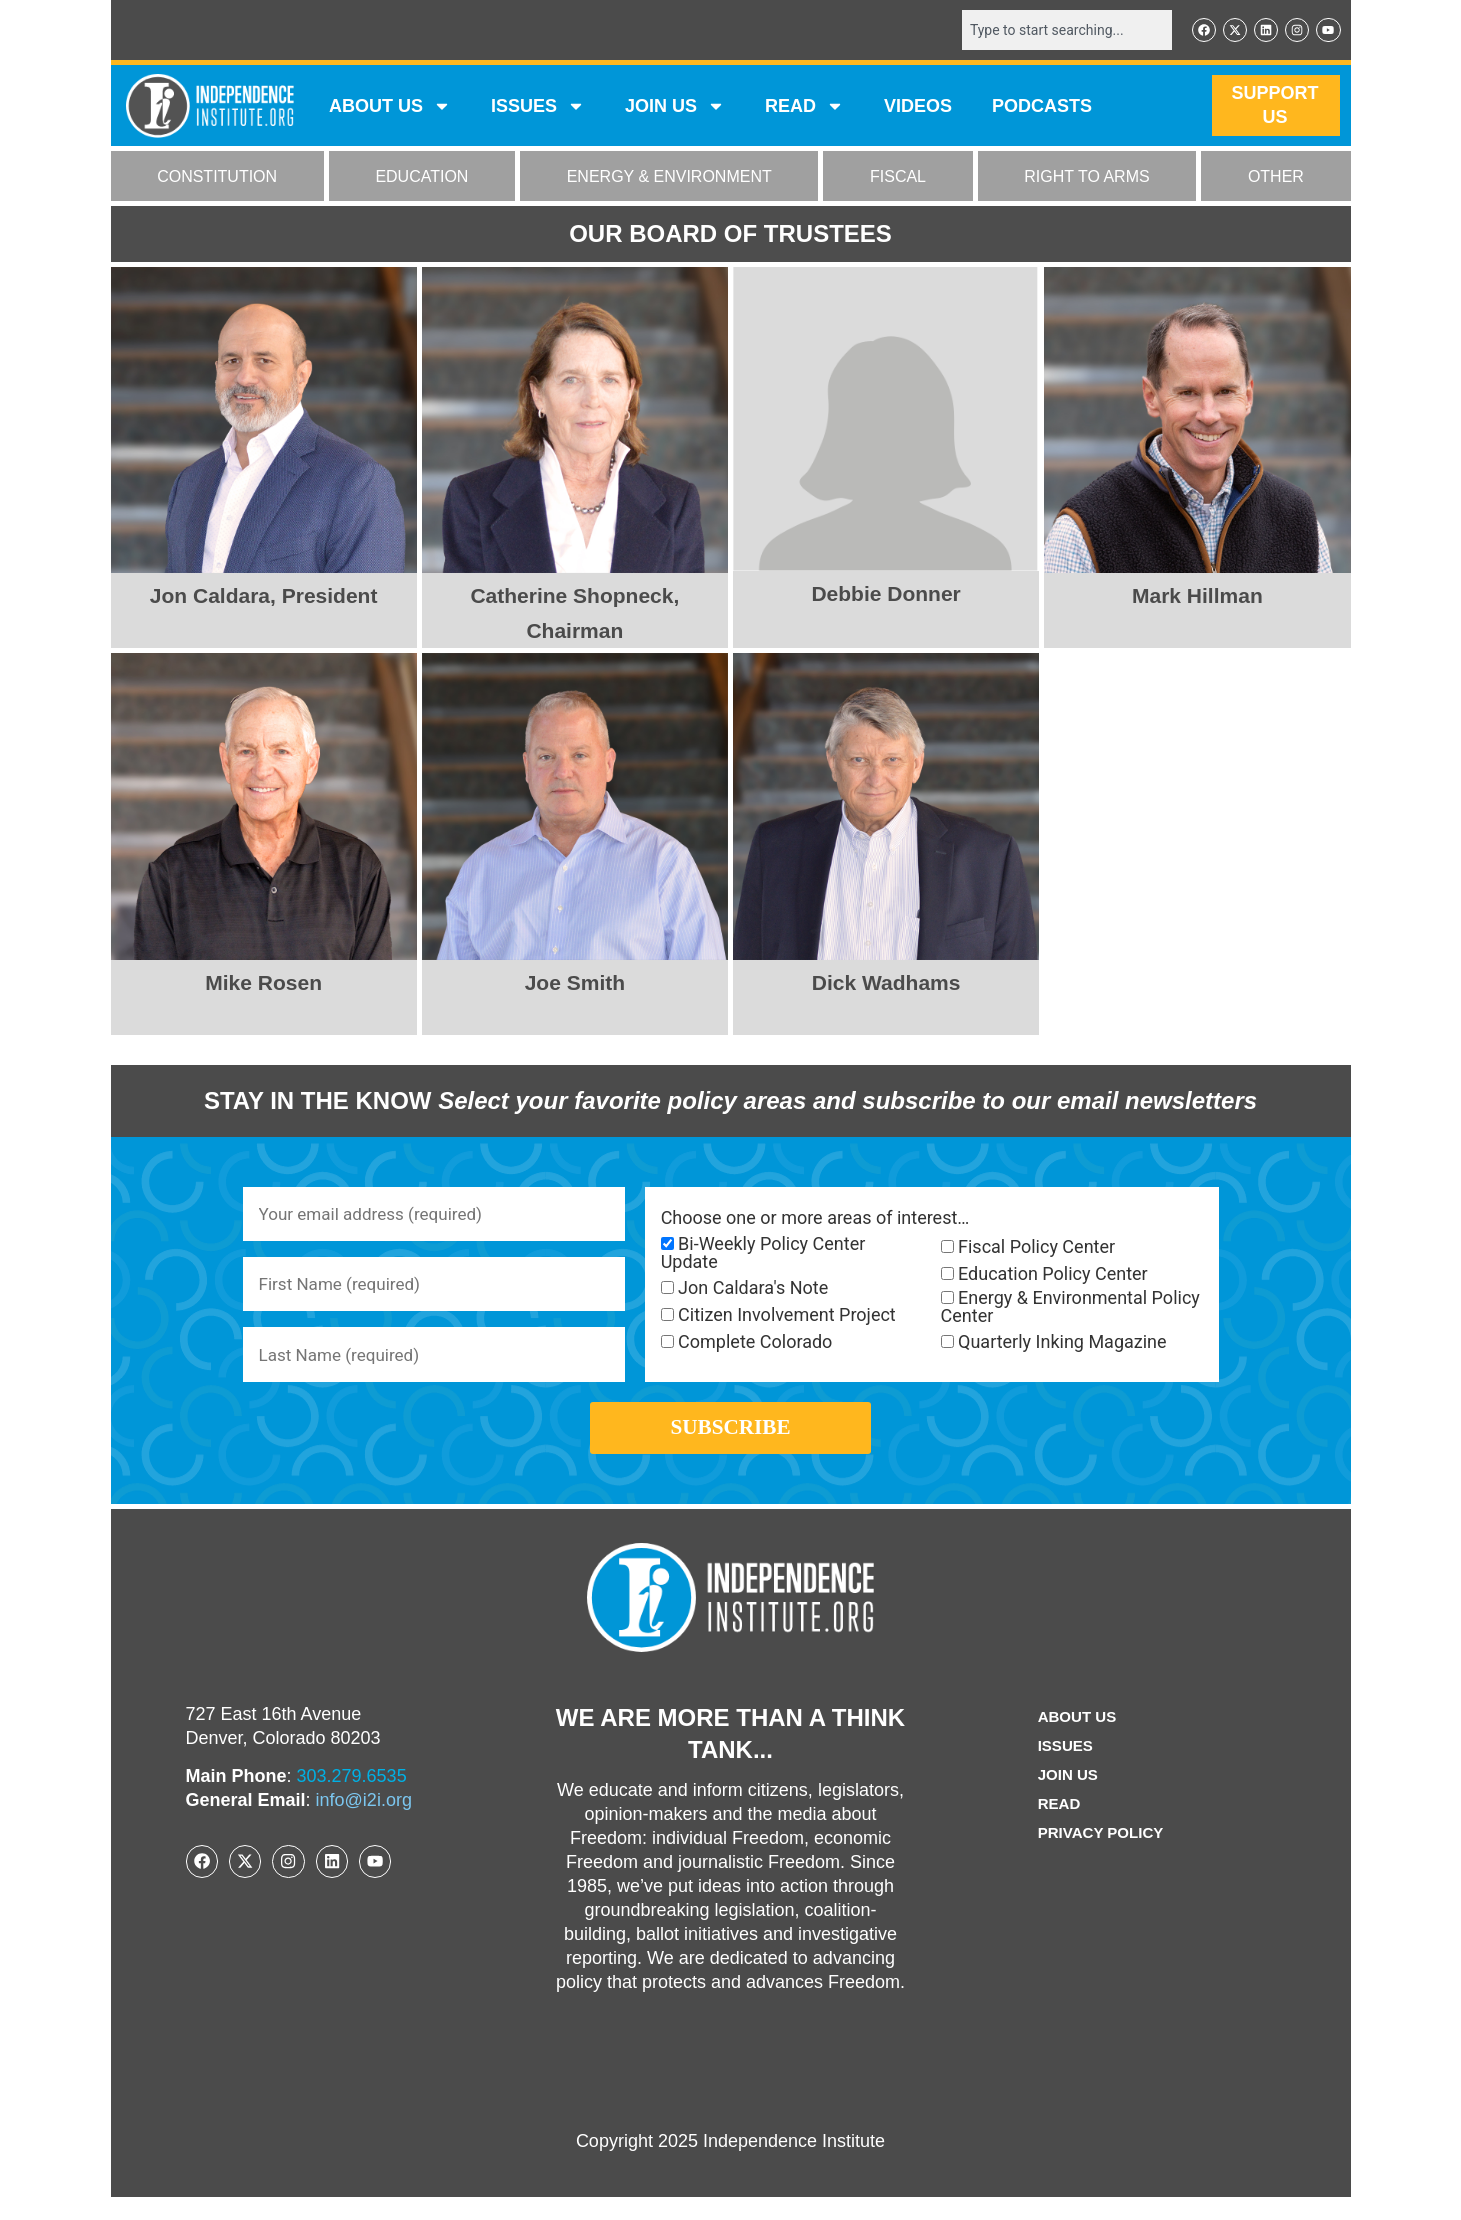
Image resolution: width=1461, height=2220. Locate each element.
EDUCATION (421, 178)
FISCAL (898, 178)
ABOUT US (390, 108)
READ (804, 108)
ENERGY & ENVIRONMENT (669, 178)
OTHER (1276, 178)
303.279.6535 (352, 1799)
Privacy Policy (1101, 1855)
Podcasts (1042, 108)
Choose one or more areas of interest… (815, 1220)
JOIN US (675, 108)
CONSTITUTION (217, 178)
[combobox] (1058, 31)
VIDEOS (918, 108)
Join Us (1066, 1797)
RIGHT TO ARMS (1086, 178)
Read (1056, 1826)
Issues (538, 108)
